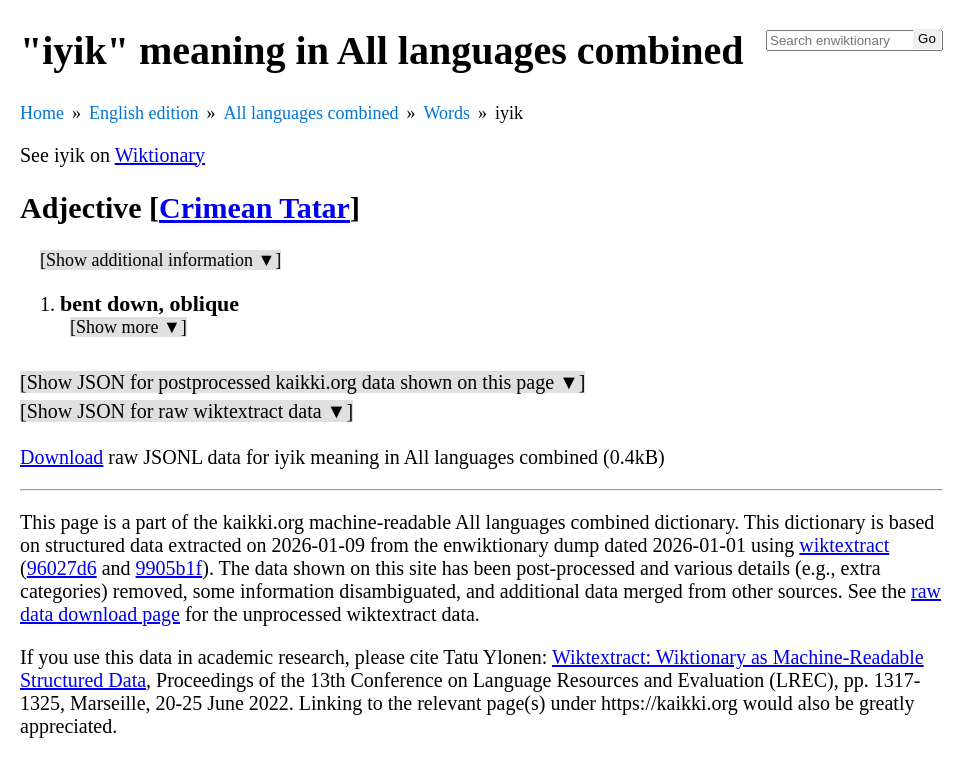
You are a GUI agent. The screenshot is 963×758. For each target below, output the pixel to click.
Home (42, 113)
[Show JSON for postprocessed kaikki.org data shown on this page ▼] (302, 382)
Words (446, 113)
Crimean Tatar (254, 207)
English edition (144, 113)
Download (61, 457)
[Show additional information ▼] (160, 260)
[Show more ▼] (128, 327)
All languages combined (311, 113)
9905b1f (169, 568)
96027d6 (62, 568)
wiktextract (844, 545)
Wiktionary (160, 155)
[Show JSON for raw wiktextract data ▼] (186, 411)
